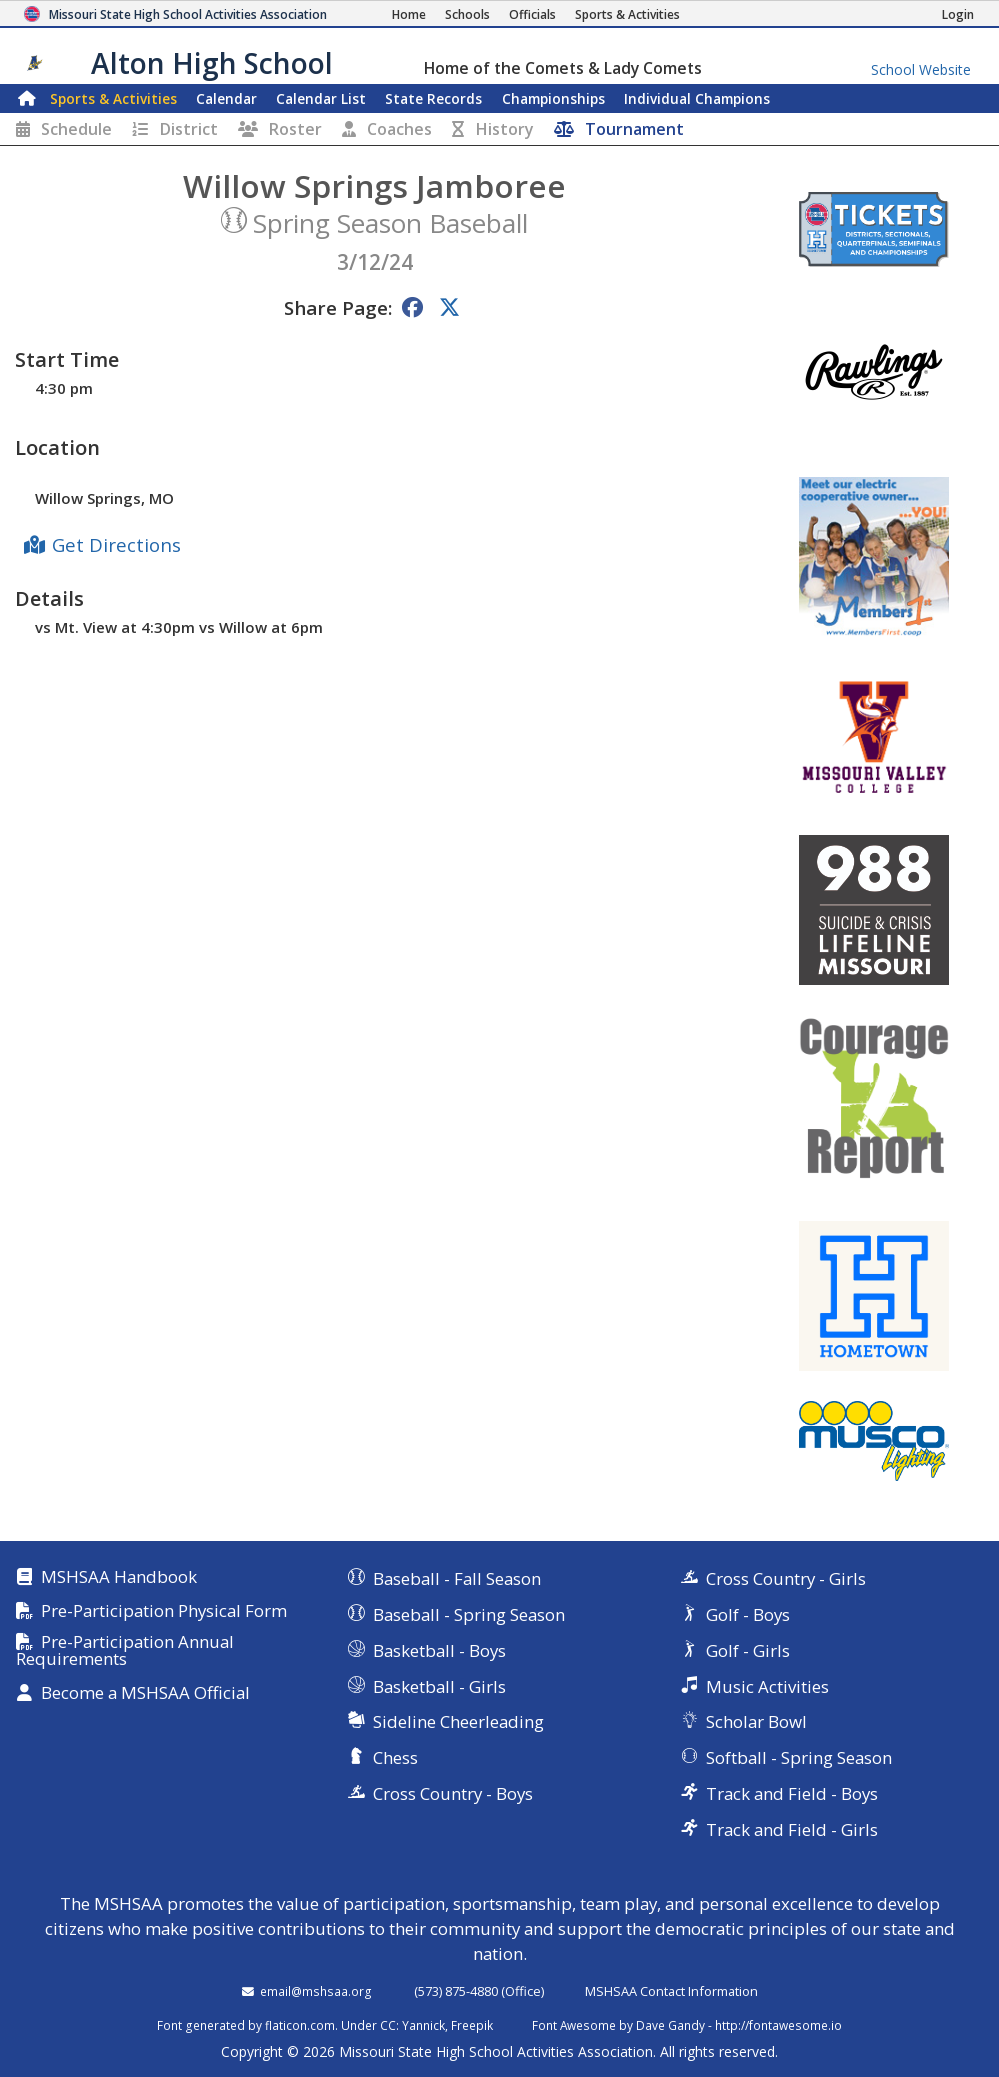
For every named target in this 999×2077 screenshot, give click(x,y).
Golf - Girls (748, 1650)
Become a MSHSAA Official (145, 1693)
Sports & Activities (113, 98)
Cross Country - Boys (453, 1793)
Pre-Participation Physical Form (164, 1611)
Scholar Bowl (756, 1721)
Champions (697, 98)
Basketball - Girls (439, 1686)
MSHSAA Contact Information (671, 1991)
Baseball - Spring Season (469, 1614)
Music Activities (767, 1686)
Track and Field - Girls (792, 1829)
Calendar (226, 98)
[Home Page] (409, 14)
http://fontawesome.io (778, 2025)
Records (433, 98)
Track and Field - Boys (792, 1793)
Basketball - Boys (439, 1650)
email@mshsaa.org (316, 1991)
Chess (395, 1757)
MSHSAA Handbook (119, 1577)
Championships (553, 98)
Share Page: (338, 307)
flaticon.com (300, 2025)
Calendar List (321, 98)
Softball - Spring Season (799, 1757)
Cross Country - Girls (786, 1578)
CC (388, 2025)
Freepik (472, 2025)
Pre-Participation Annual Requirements (125, 1651)
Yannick (423, 2025)
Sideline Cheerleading (458, 1721)
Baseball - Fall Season (457, 1578)
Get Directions (116, 544)
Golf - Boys (748, 1614)
